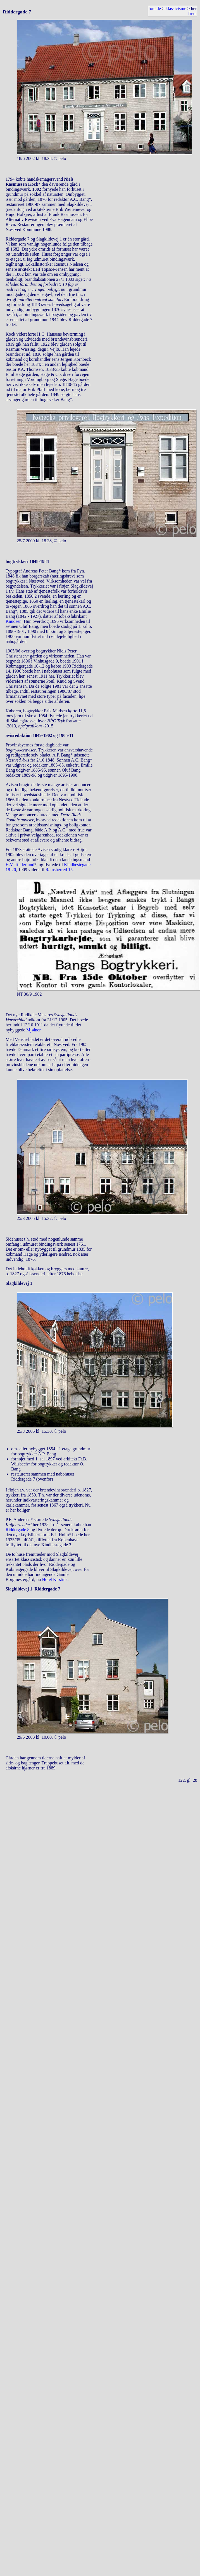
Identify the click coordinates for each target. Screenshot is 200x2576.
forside (154, 8)
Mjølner (33, 1029)
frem (192, 13)
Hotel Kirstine (55, 1579)
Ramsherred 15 (59, 869)
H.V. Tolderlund (20, 864)
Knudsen (14, 621)
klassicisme (176, 8)
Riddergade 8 (17, 1529)
